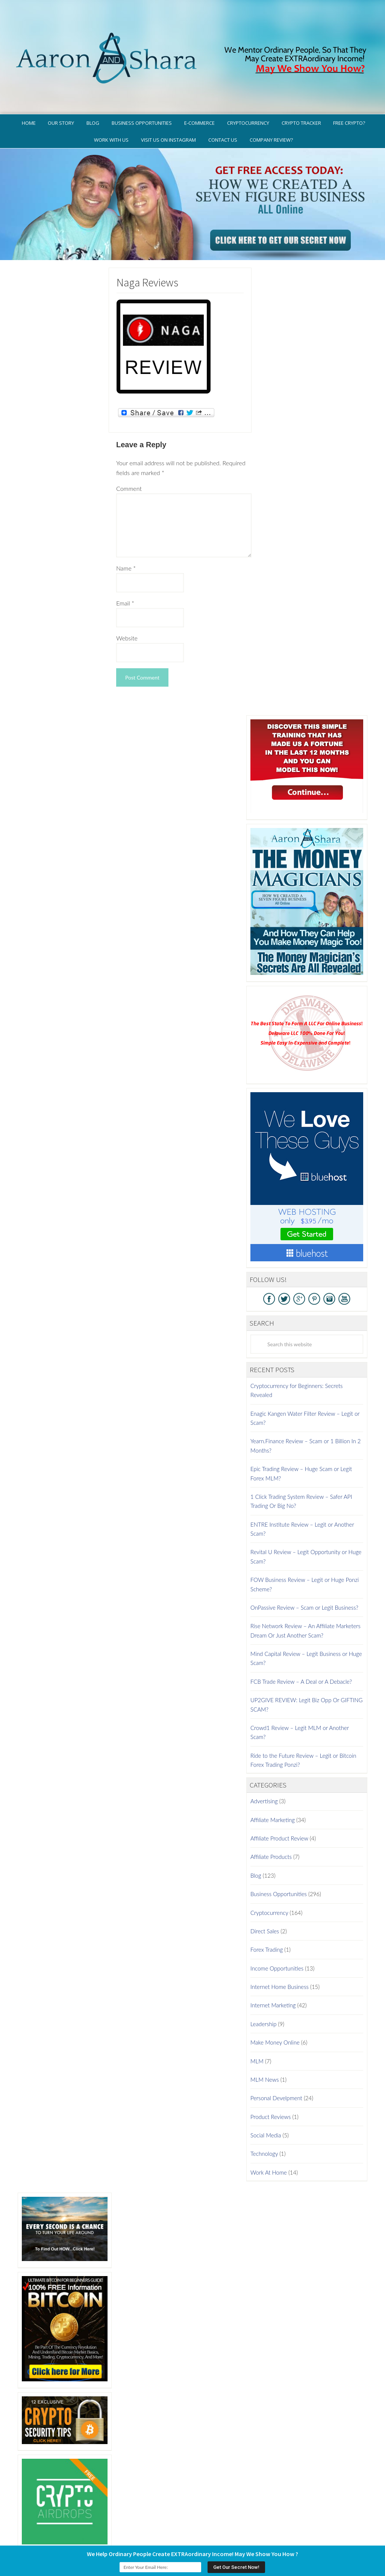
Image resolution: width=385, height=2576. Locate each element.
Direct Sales (264, 1899)
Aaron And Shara (192, 33)
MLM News (264, 2048)
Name (126, 536)
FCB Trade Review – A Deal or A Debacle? (301, 1650)
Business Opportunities (278, 1862)
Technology (264, 2122)
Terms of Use (268, 2540)
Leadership (263, 1992)
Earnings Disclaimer (317, 2540)
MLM (257, 2029)
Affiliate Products (271, 1825)
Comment (129, 456)
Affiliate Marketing (272, 1788)
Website (127, 606)
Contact (360, 2540)
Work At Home (268, 2140)
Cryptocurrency (269, 1881)
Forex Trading (266, 1918)
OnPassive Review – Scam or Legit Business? (304, 1576)
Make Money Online (275, 2011)
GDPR (195, 2540)
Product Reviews (270, 2085)
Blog (255, 1843)
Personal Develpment (276, 2066)
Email (125, 571)
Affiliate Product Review (279, 1807)
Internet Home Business (279, 1955)
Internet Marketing (273, 1974)
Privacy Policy (227, 2540)
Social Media (265, 2104)
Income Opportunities (276, 1936)
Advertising (264, 1769)
